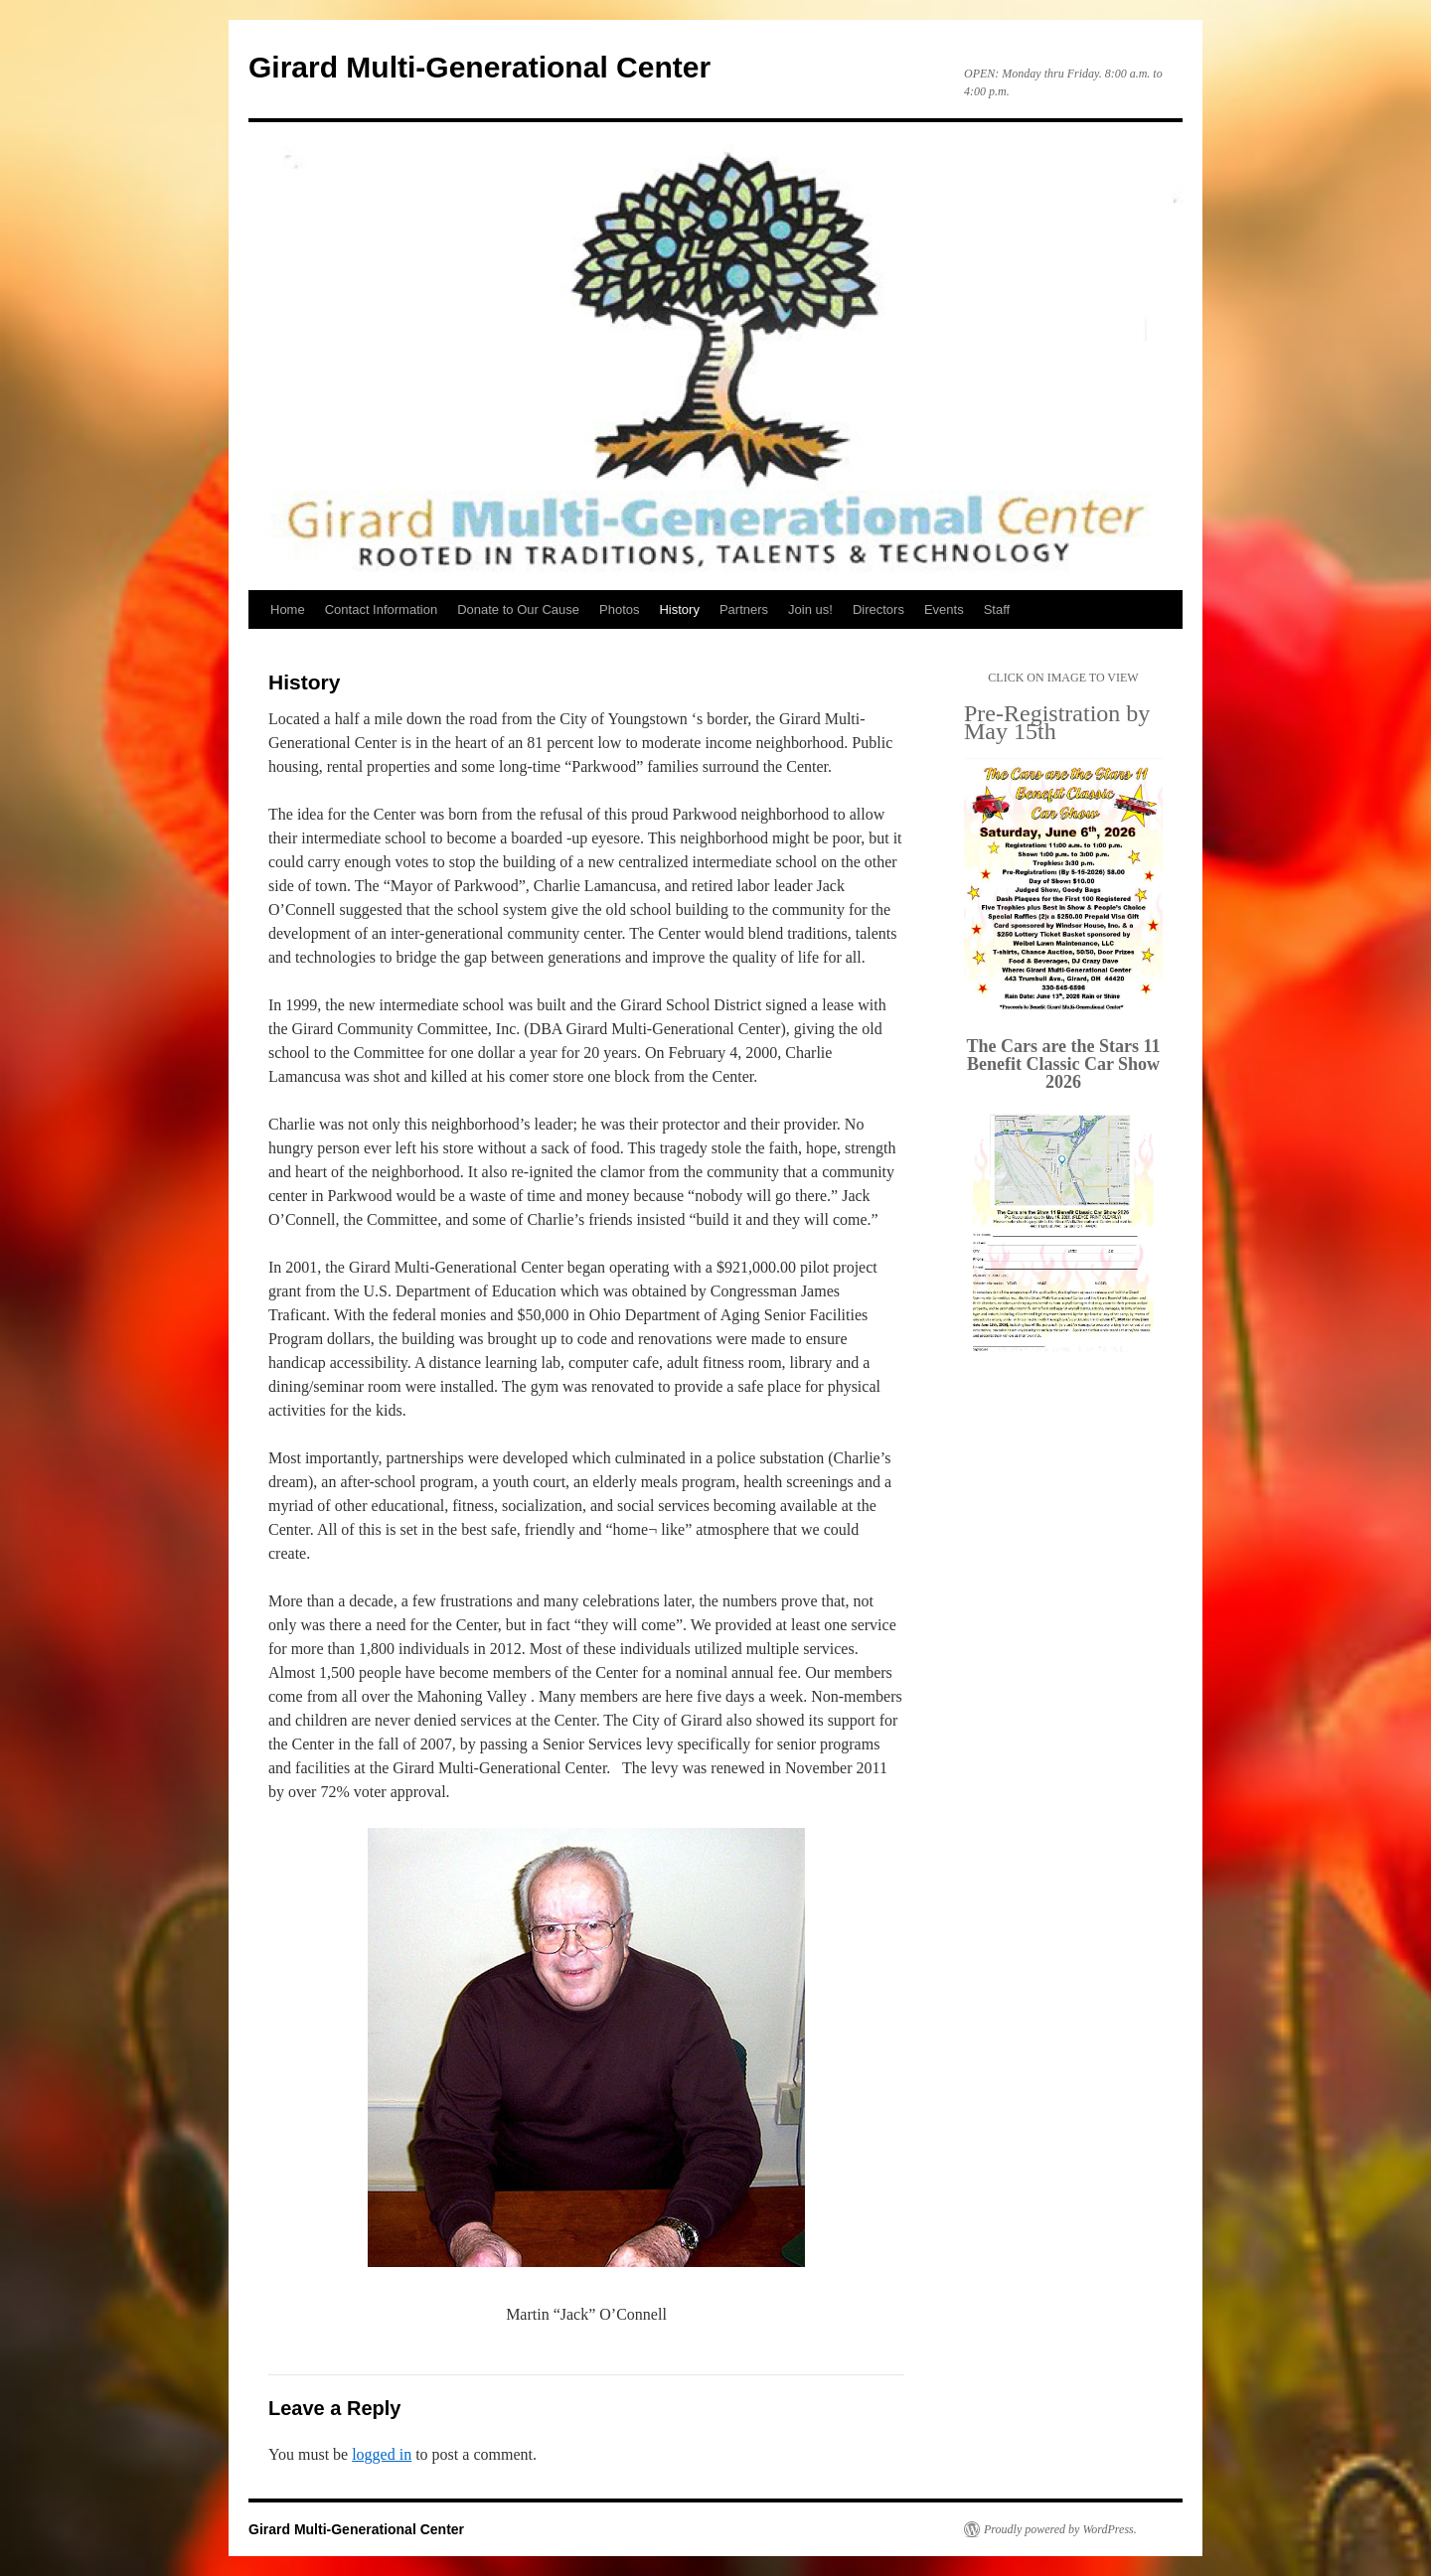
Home (287, 609)
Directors (878, 609)
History (679, 609)
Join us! (810, 609)
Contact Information (381, 609)
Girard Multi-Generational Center (479, 67)
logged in (381, 2454)
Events (944, 609)
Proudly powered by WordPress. (1060, 2529)
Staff (997, 609)
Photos (619, 609)
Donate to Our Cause (518, 609)
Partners (743, 609)
